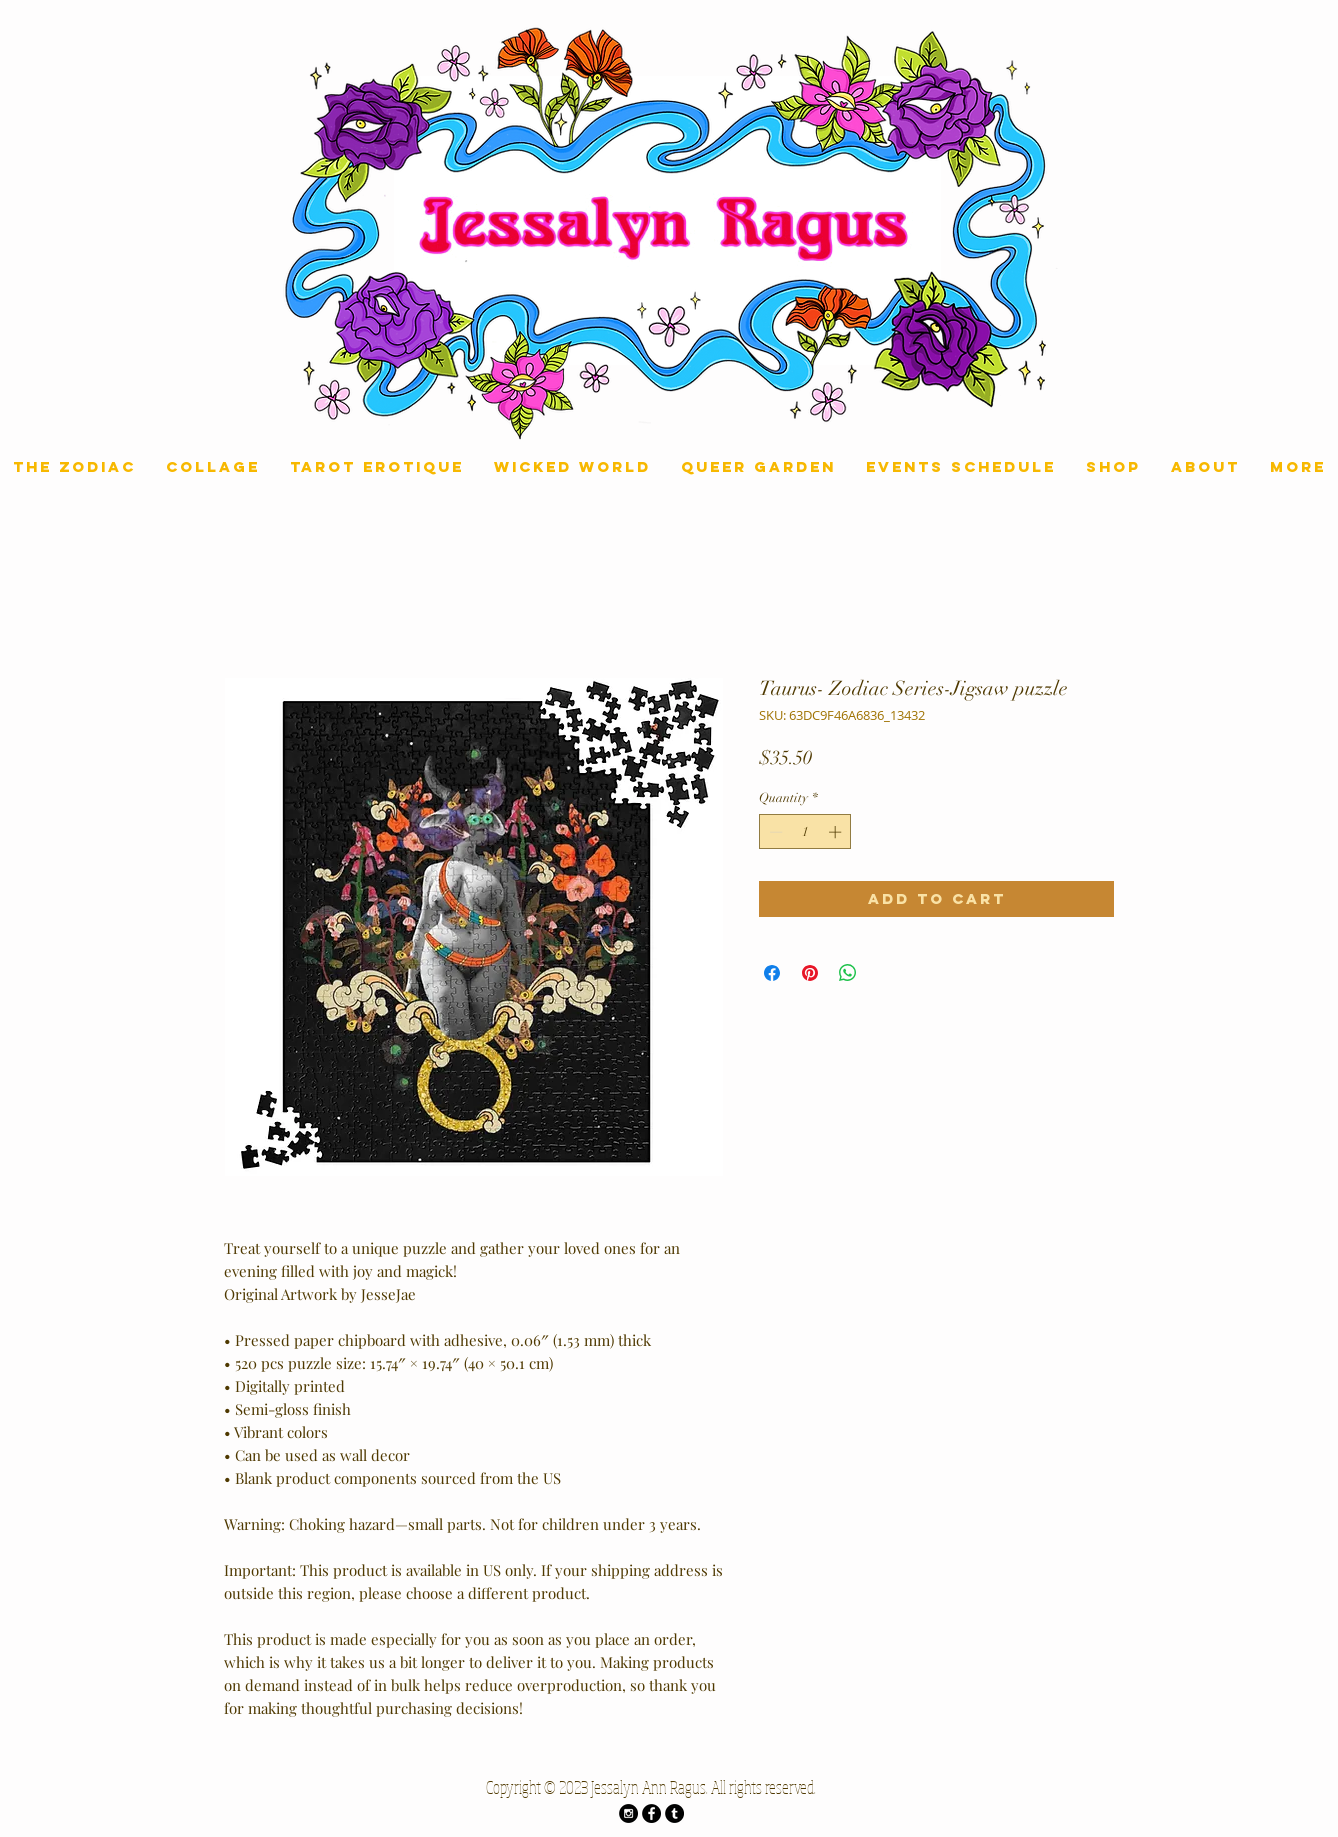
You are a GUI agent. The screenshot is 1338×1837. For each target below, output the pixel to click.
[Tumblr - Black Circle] (674, 1813)
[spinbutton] (805, 832)
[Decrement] (774, 832)
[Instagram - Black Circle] (628, 1813)
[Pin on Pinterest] (810, 973)
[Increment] (837, 832)
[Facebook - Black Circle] (651, 1813)
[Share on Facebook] (772, 973)
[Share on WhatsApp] (848, 973)
